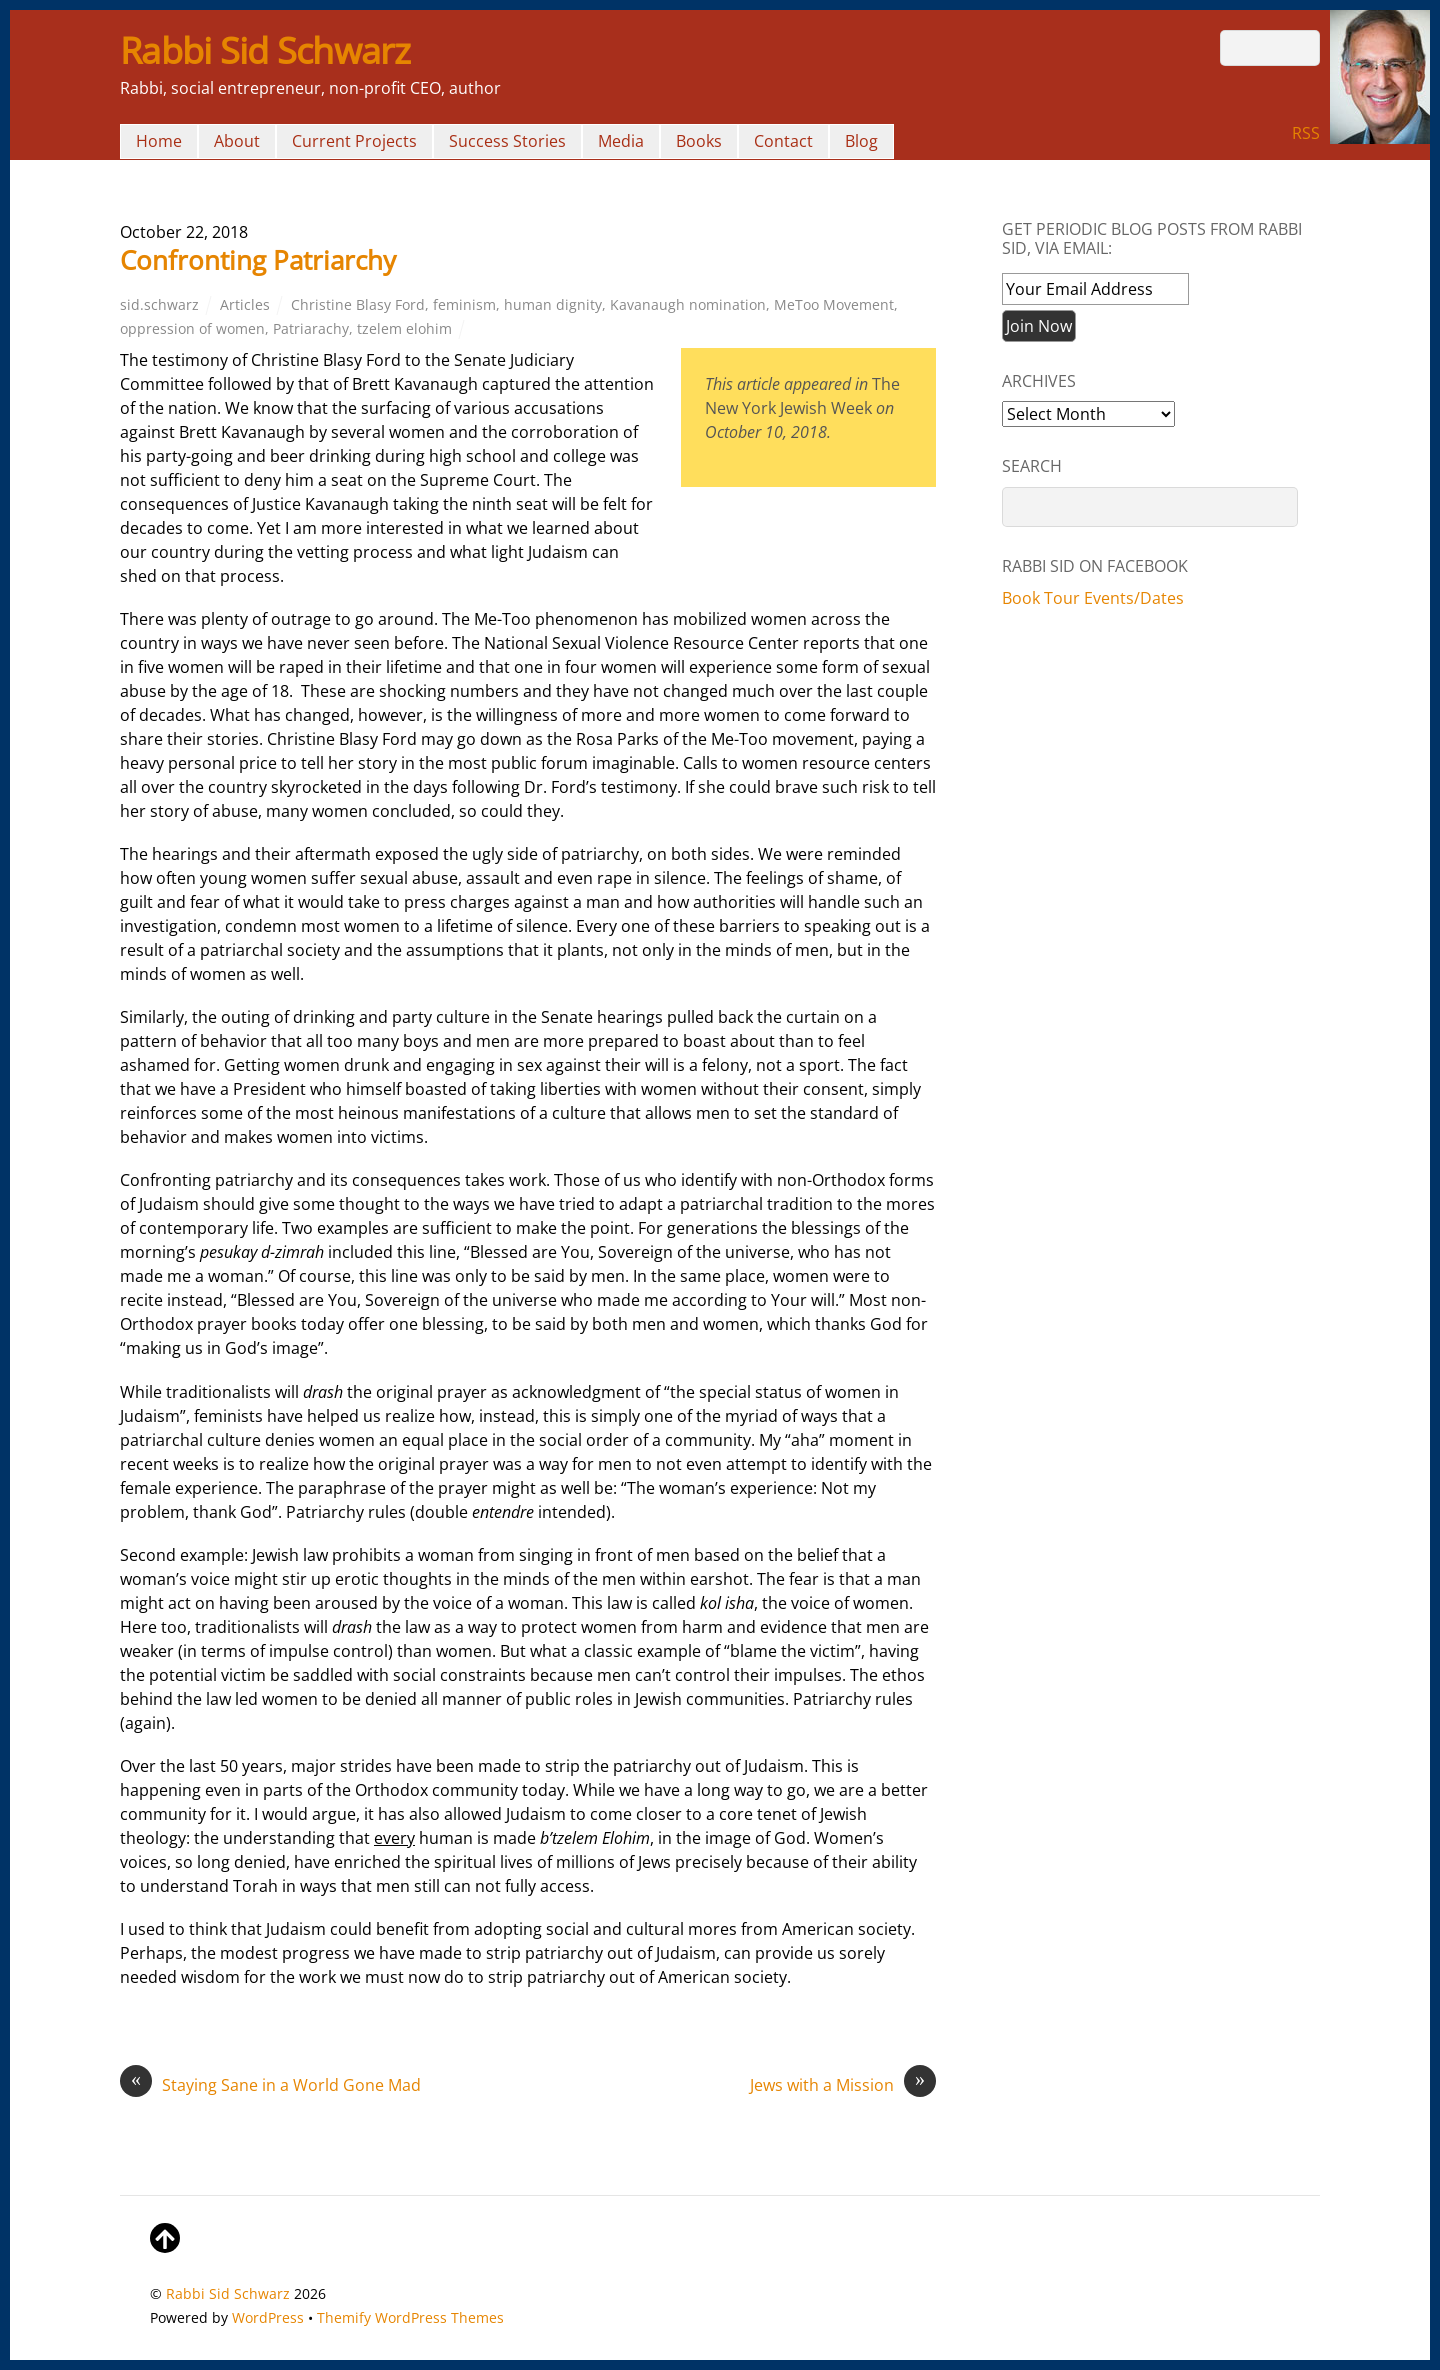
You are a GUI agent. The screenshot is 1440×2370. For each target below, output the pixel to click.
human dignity (553, 304)
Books (699, 141)
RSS (1306, 133)
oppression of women (192, 328)
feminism (464, 304)
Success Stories (507, 141)
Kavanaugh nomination (688, 304)
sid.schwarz (159, 304)
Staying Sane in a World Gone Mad (270, 2085)
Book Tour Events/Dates (1093, 598)
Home (159, 141)
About (237, 141)
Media (621, 141)
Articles (245, 304)
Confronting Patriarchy (258, 260)
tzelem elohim (404, 328)
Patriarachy (311, 328)
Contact (783, 141)
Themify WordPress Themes (410, 2317)
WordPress (268, 2317)
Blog (861, 141)
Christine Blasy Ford (358, 304)
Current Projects (354, 141)
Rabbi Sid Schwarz (228, 2293)
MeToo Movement (834, 304)
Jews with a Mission (843, 2085)
